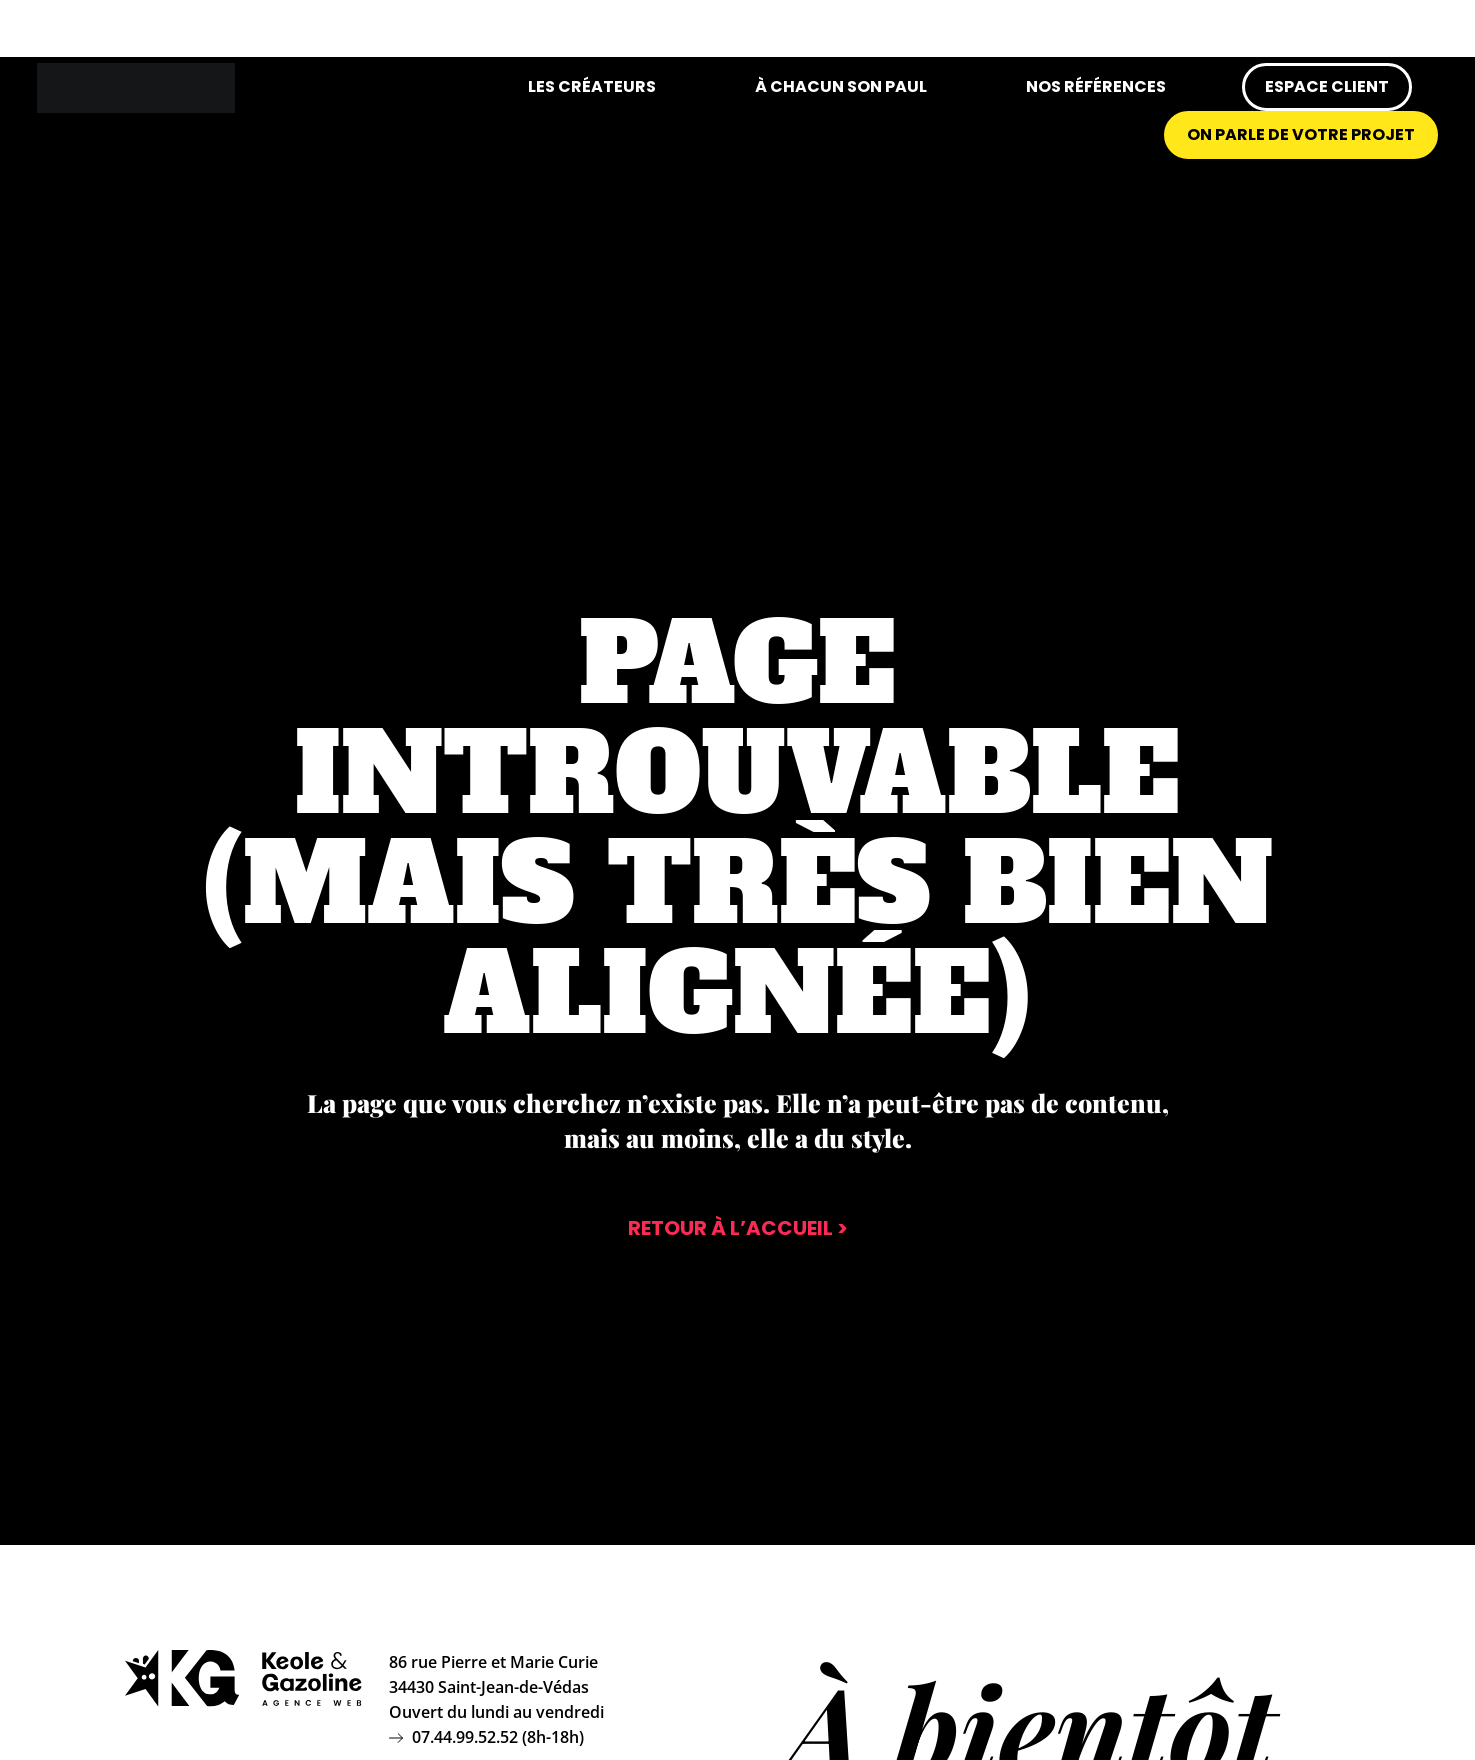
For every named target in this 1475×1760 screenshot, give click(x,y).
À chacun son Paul (841, 86)
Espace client (1327, 86)
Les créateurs (592, 86)
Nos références (1096, 86)
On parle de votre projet (1301, 134)
